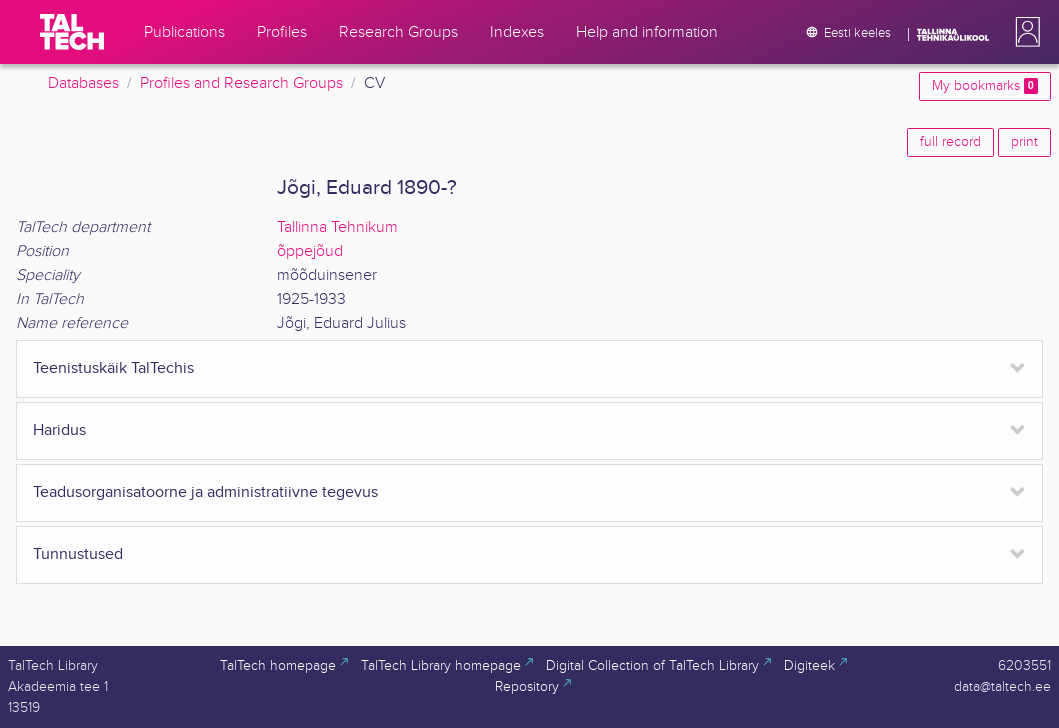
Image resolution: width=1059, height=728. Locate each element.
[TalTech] (72, 32)
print (1024, 142)
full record (950, 142)
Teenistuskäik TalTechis (113, 368)
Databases (83, 83)
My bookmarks (985, 86)
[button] (1024, 32)
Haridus (59, 430)
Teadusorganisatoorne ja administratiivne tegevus (205, 492)
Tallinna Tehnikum (337, 227)
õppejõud (310, 251)
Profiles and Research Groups (241, 83)
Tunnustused (78, 554)
